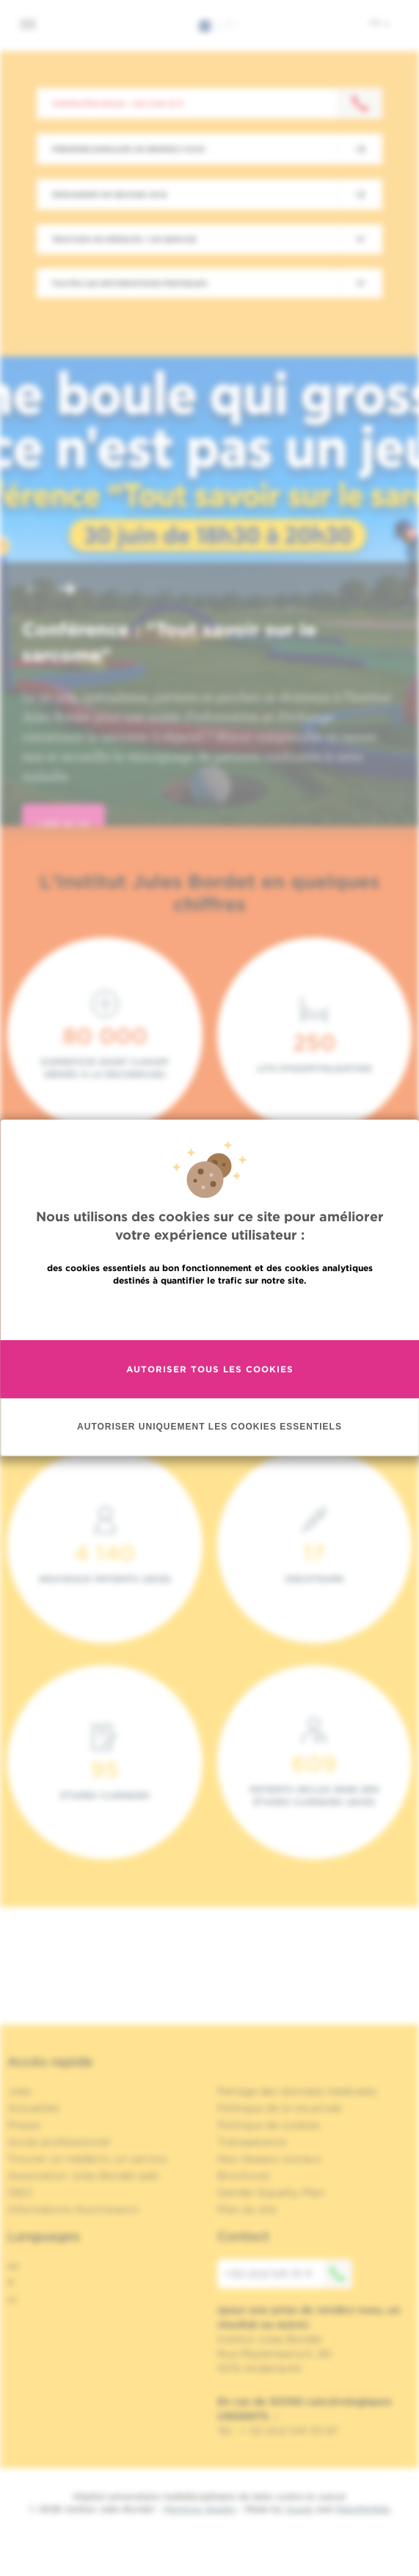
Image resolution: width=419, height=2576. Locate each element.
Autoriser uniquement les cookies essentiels (209, 1427)
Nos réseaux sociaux (269, 2159)
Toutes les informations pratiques (129, 283)
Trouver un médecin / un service (124, 239)
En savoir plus (209, 1311)
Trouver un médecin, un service (87, 2159)
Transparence (251, 2142)
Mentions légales (200, 2508)
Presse (23, 2125)
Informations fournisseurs (73, 2209)
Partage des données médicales (297, 2091)
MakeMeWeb (362, 2508)
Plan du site (247, 2209)
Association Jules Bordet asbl (83, 2175)
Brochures (243, 2175)
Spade (299, 2508)
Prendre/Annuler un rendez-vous (128, 148)
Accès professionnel (58, 2142)
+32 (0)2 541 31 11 (288, 2273)
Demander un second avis (109, 194)
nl (12, 2299)
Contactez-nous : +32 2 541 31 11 (117, 103)
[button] (32, 591)
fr (380, 22)
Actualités (33, 2108)
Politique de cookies (268, 2125)
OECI (20, 2192)
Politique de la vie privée (279, 2108)
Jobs (19, 2091)
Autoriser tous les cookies (210, 1369)
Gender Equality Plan (270, 2192)
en (13, 2266)
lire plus (63, 824)
